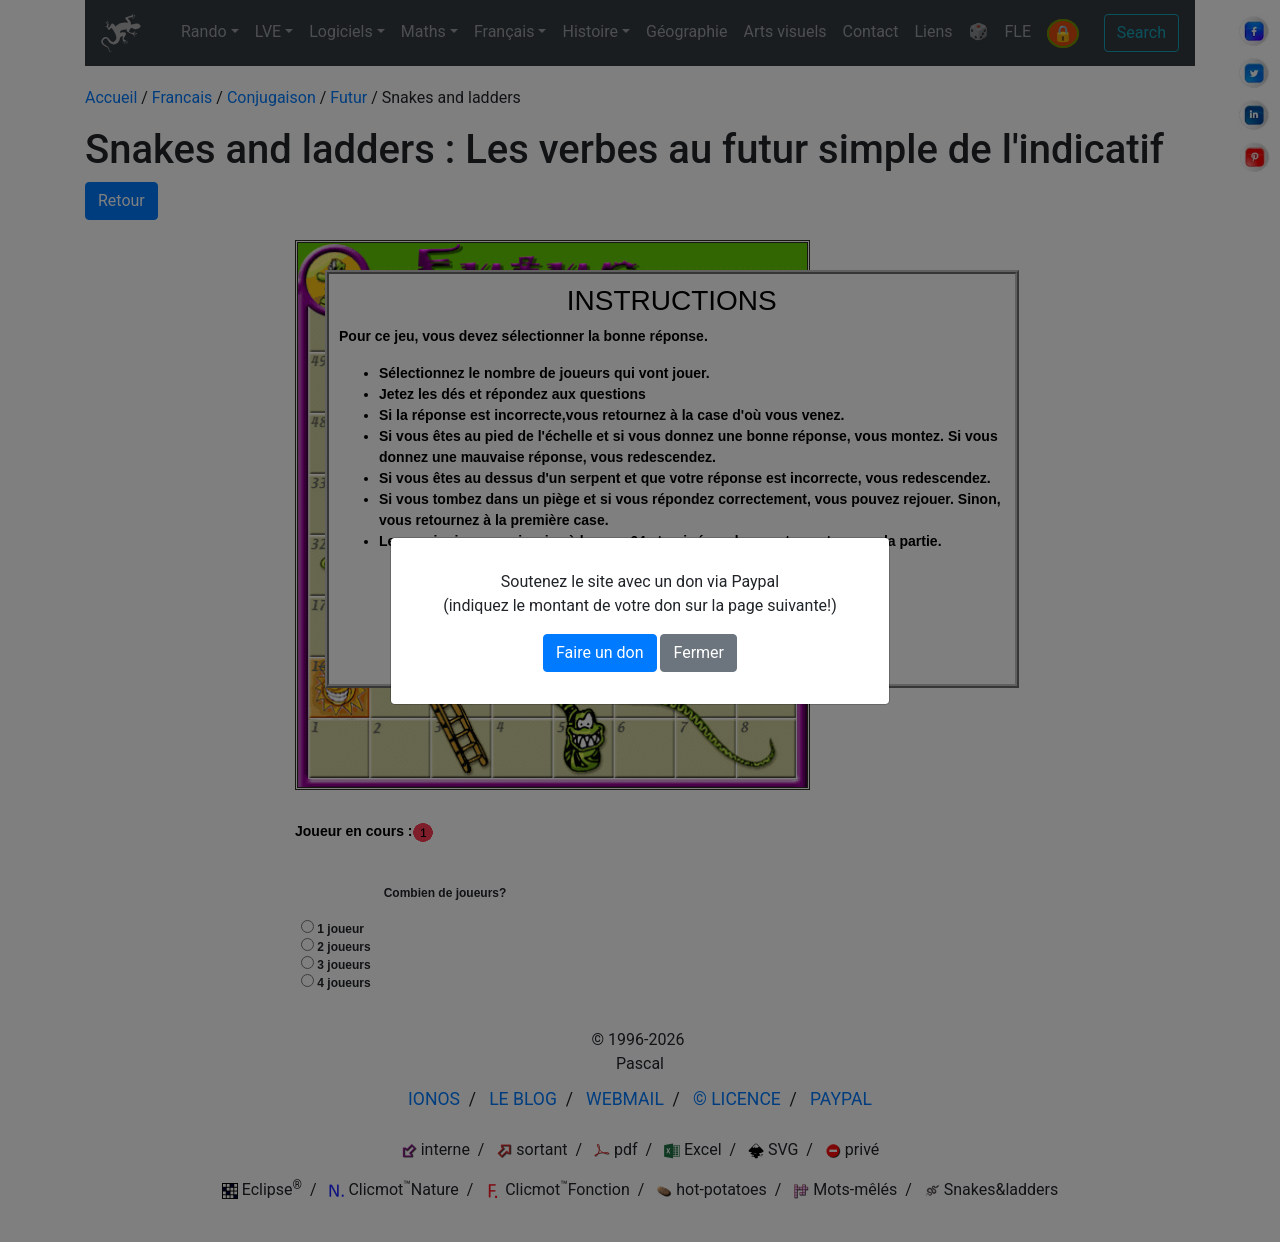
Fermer (698, 652)
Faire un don (600, 652)
